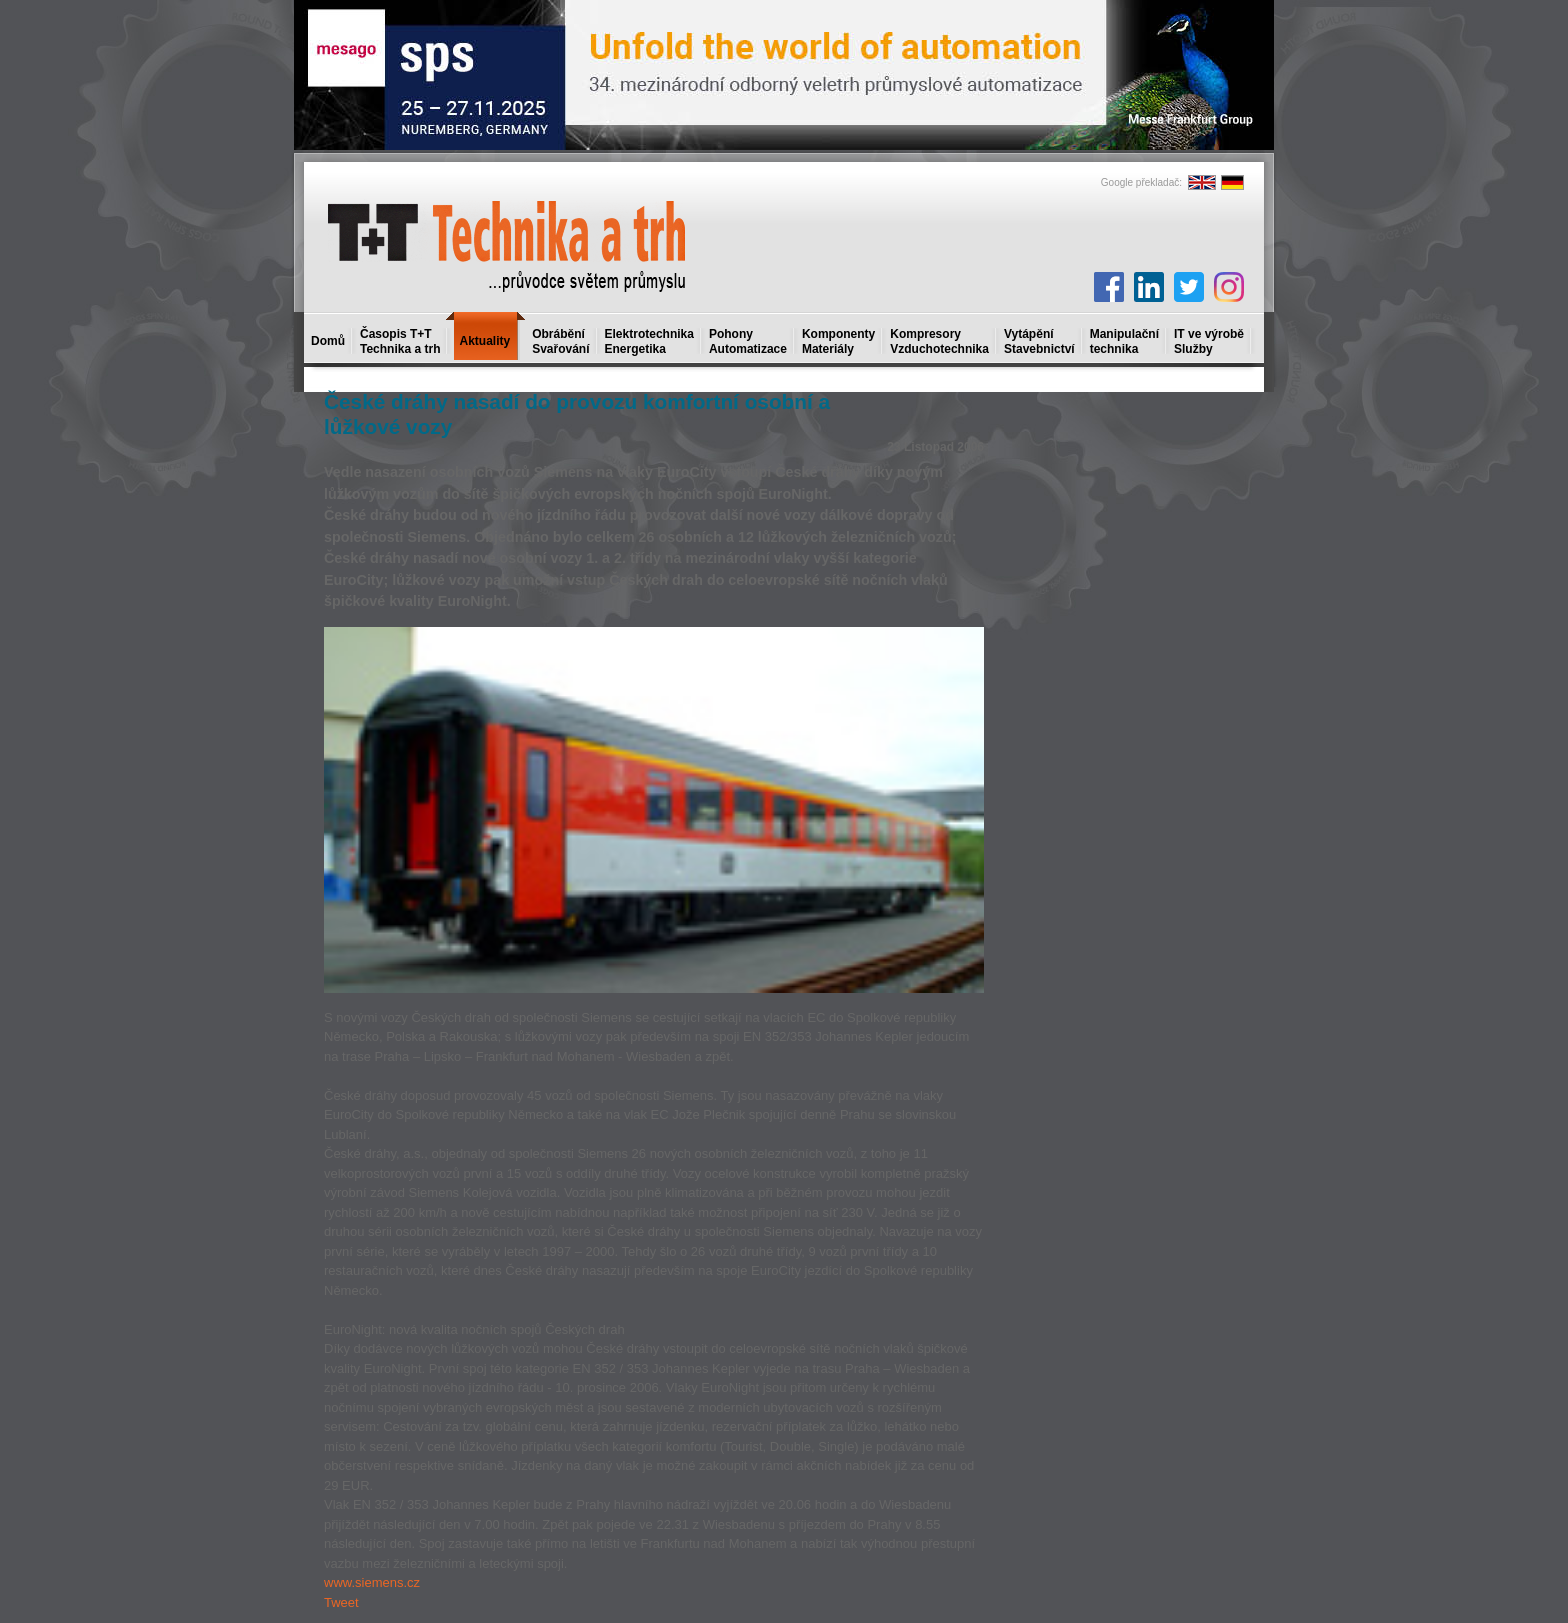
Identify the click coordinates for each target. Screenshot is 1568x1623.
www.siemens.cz (372, 1582)
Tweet (341, 1602)
